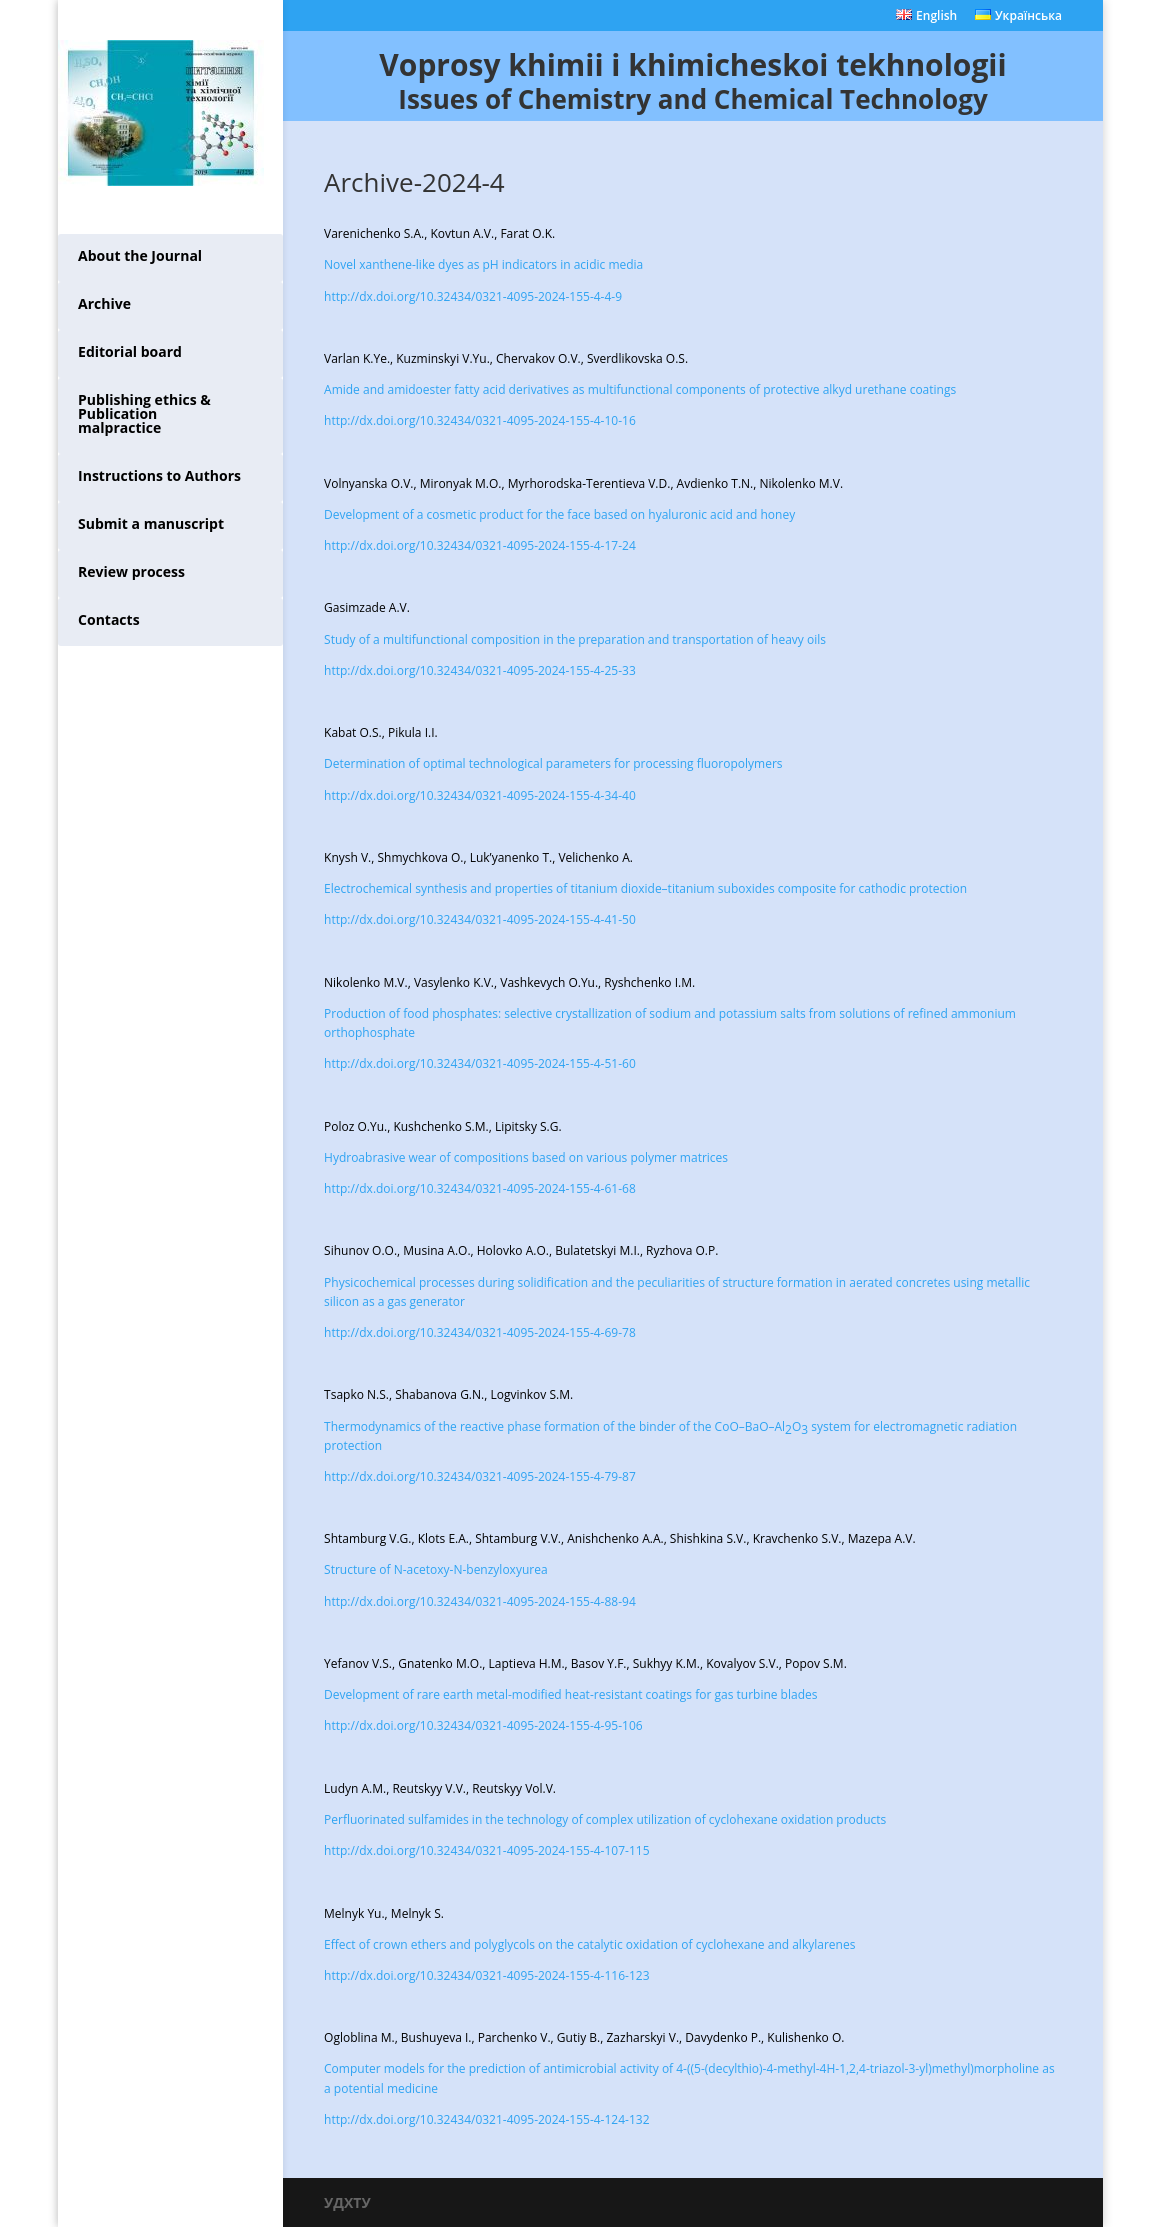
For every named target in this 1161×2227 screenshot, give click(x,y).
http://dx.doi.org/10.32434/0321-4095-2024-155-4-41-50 (480, 919)
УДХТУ (347, 2202)
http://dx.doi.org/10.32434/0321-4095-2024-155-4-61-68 (480, 1188)
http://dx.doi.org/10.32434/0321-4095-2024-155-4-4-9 (473, 296)
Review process (131, 571)
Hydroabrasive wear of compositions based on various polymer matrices (526, 1157)
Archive (104, 303)
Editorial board (130, 351)
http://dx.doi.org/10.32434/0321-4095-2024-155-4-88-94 (480, 1601)
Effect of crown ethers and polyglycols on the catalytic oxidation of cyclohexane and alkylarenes (589, 1944)
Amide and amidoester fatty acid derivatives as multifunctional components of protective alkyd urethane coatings (640, 389)
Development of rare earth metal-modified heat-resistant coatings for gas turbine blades (570, 1694)
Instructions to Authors (159, 475)
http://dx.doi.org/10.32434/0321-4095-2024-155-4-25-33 (480, 670)
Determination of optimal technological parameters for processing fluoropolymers (553, 763)
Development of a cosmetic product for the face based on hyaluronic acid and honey (559, 514)
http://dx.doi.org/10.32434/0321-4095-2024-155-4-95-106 (483, 1725)
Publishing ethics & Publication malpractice (144, 413)
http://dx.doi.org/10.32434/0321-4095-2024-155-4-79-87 (480, 1476)
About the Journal (140, 255)
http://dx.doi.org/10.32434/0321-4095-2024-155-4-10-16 (480, 420)
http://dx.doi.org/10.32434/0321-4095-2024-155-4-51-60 (480, 1063)
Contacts (109, 619)
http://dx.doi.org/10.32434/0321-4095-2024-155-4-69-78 (480, 1332)
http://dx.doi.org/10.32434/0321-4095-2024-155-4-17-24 (480, 545)
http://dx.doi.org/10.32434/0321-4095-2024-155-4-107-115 (486, 1850)
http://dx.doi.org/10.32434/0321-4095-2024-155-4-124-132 (486, 2119)
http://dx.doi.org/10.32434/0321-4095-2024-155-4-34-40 (480, 795)
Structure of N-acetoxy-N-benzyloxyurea (436, 1569)
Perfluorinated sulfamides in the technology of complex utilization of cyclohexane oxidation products (605, 1819)
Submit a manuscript (151, 523)
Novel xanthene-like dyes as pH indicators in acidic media (483, 264)
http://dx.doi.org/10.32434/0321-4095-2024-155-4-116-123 (486, 1975)
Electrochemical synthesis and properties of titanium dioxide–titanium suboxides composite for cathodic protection (645, 888)
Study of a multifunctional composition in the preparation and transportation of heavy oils (575, 639)
